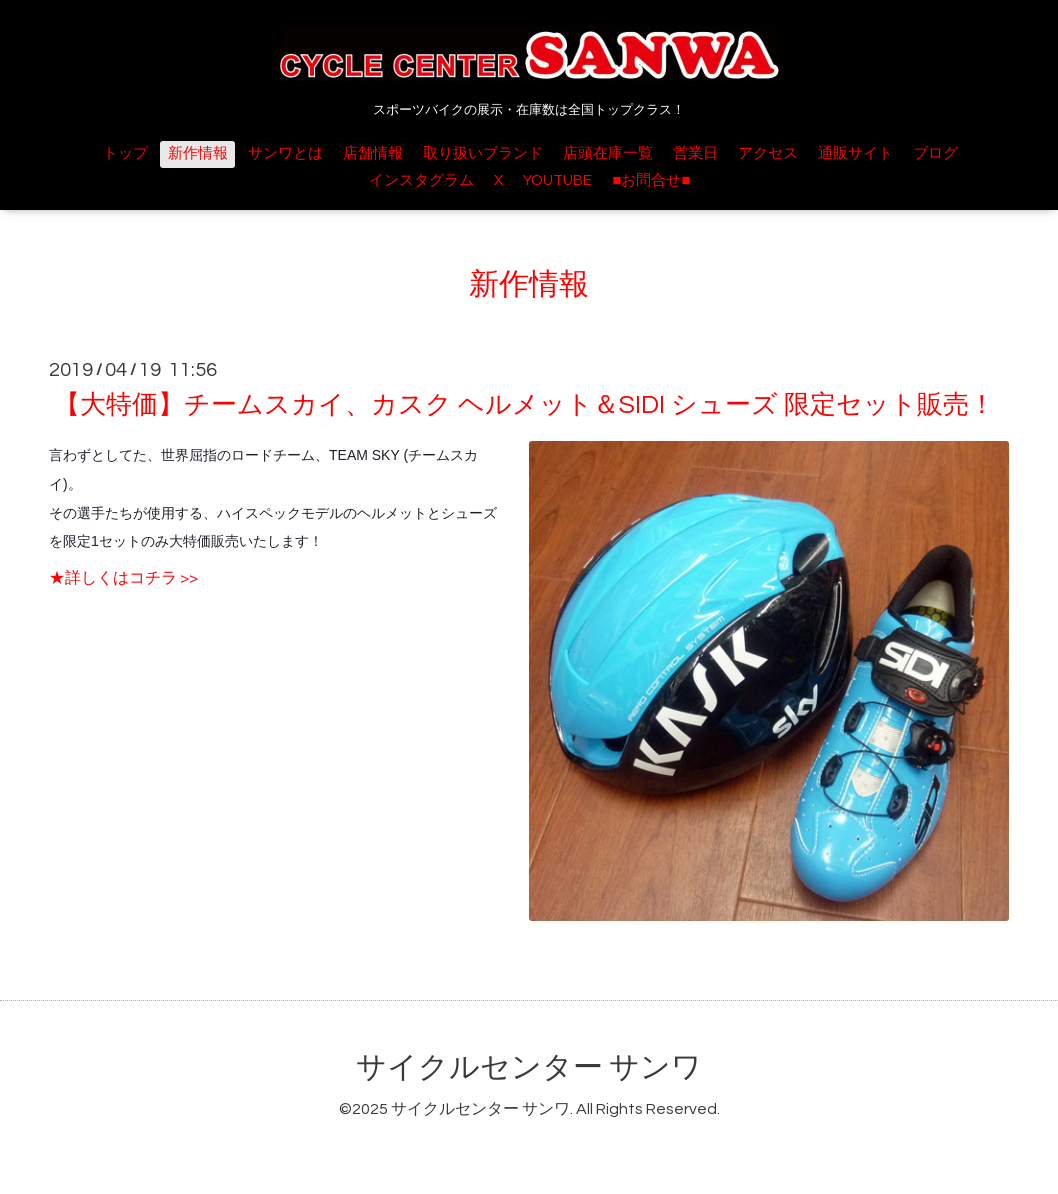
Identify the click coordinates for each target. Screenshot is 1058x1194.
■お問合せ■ (651, 180)
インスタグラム (421, 180)
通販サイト (855, 153)
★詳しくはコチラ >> (123, 578)
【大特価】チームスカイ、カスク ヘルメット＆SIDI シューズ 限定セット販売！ (524, 405)
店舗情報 (373, 153)
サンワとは (285, 153)
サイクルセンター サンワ (529, 1067)
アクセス (768, 153)
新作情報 (198, 153)
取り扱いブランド (483, 153)
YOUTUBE (557, 180)
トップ (125, 153)
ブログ (935, 153)
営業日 (695, 153)
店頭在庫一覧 (608, 153)
